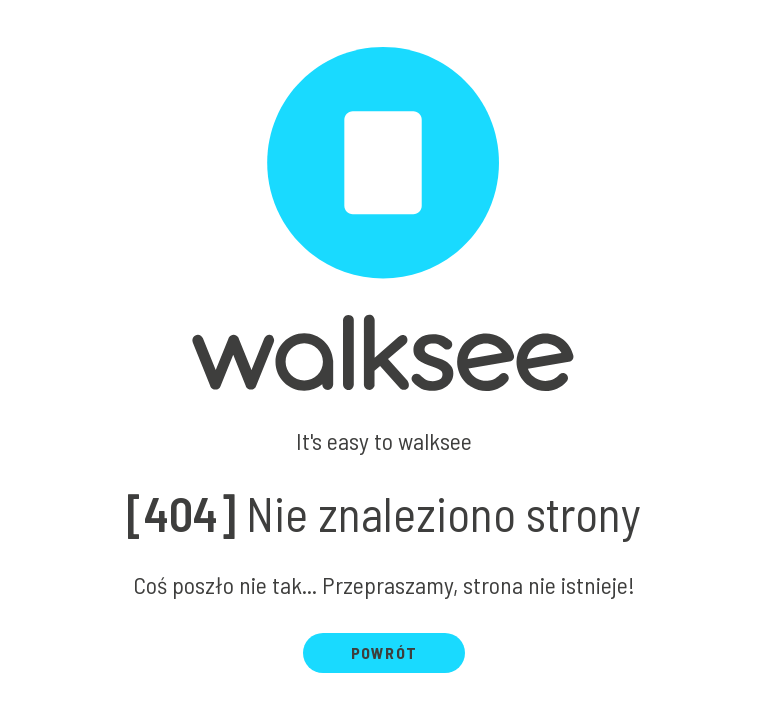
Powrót (384, 652)
